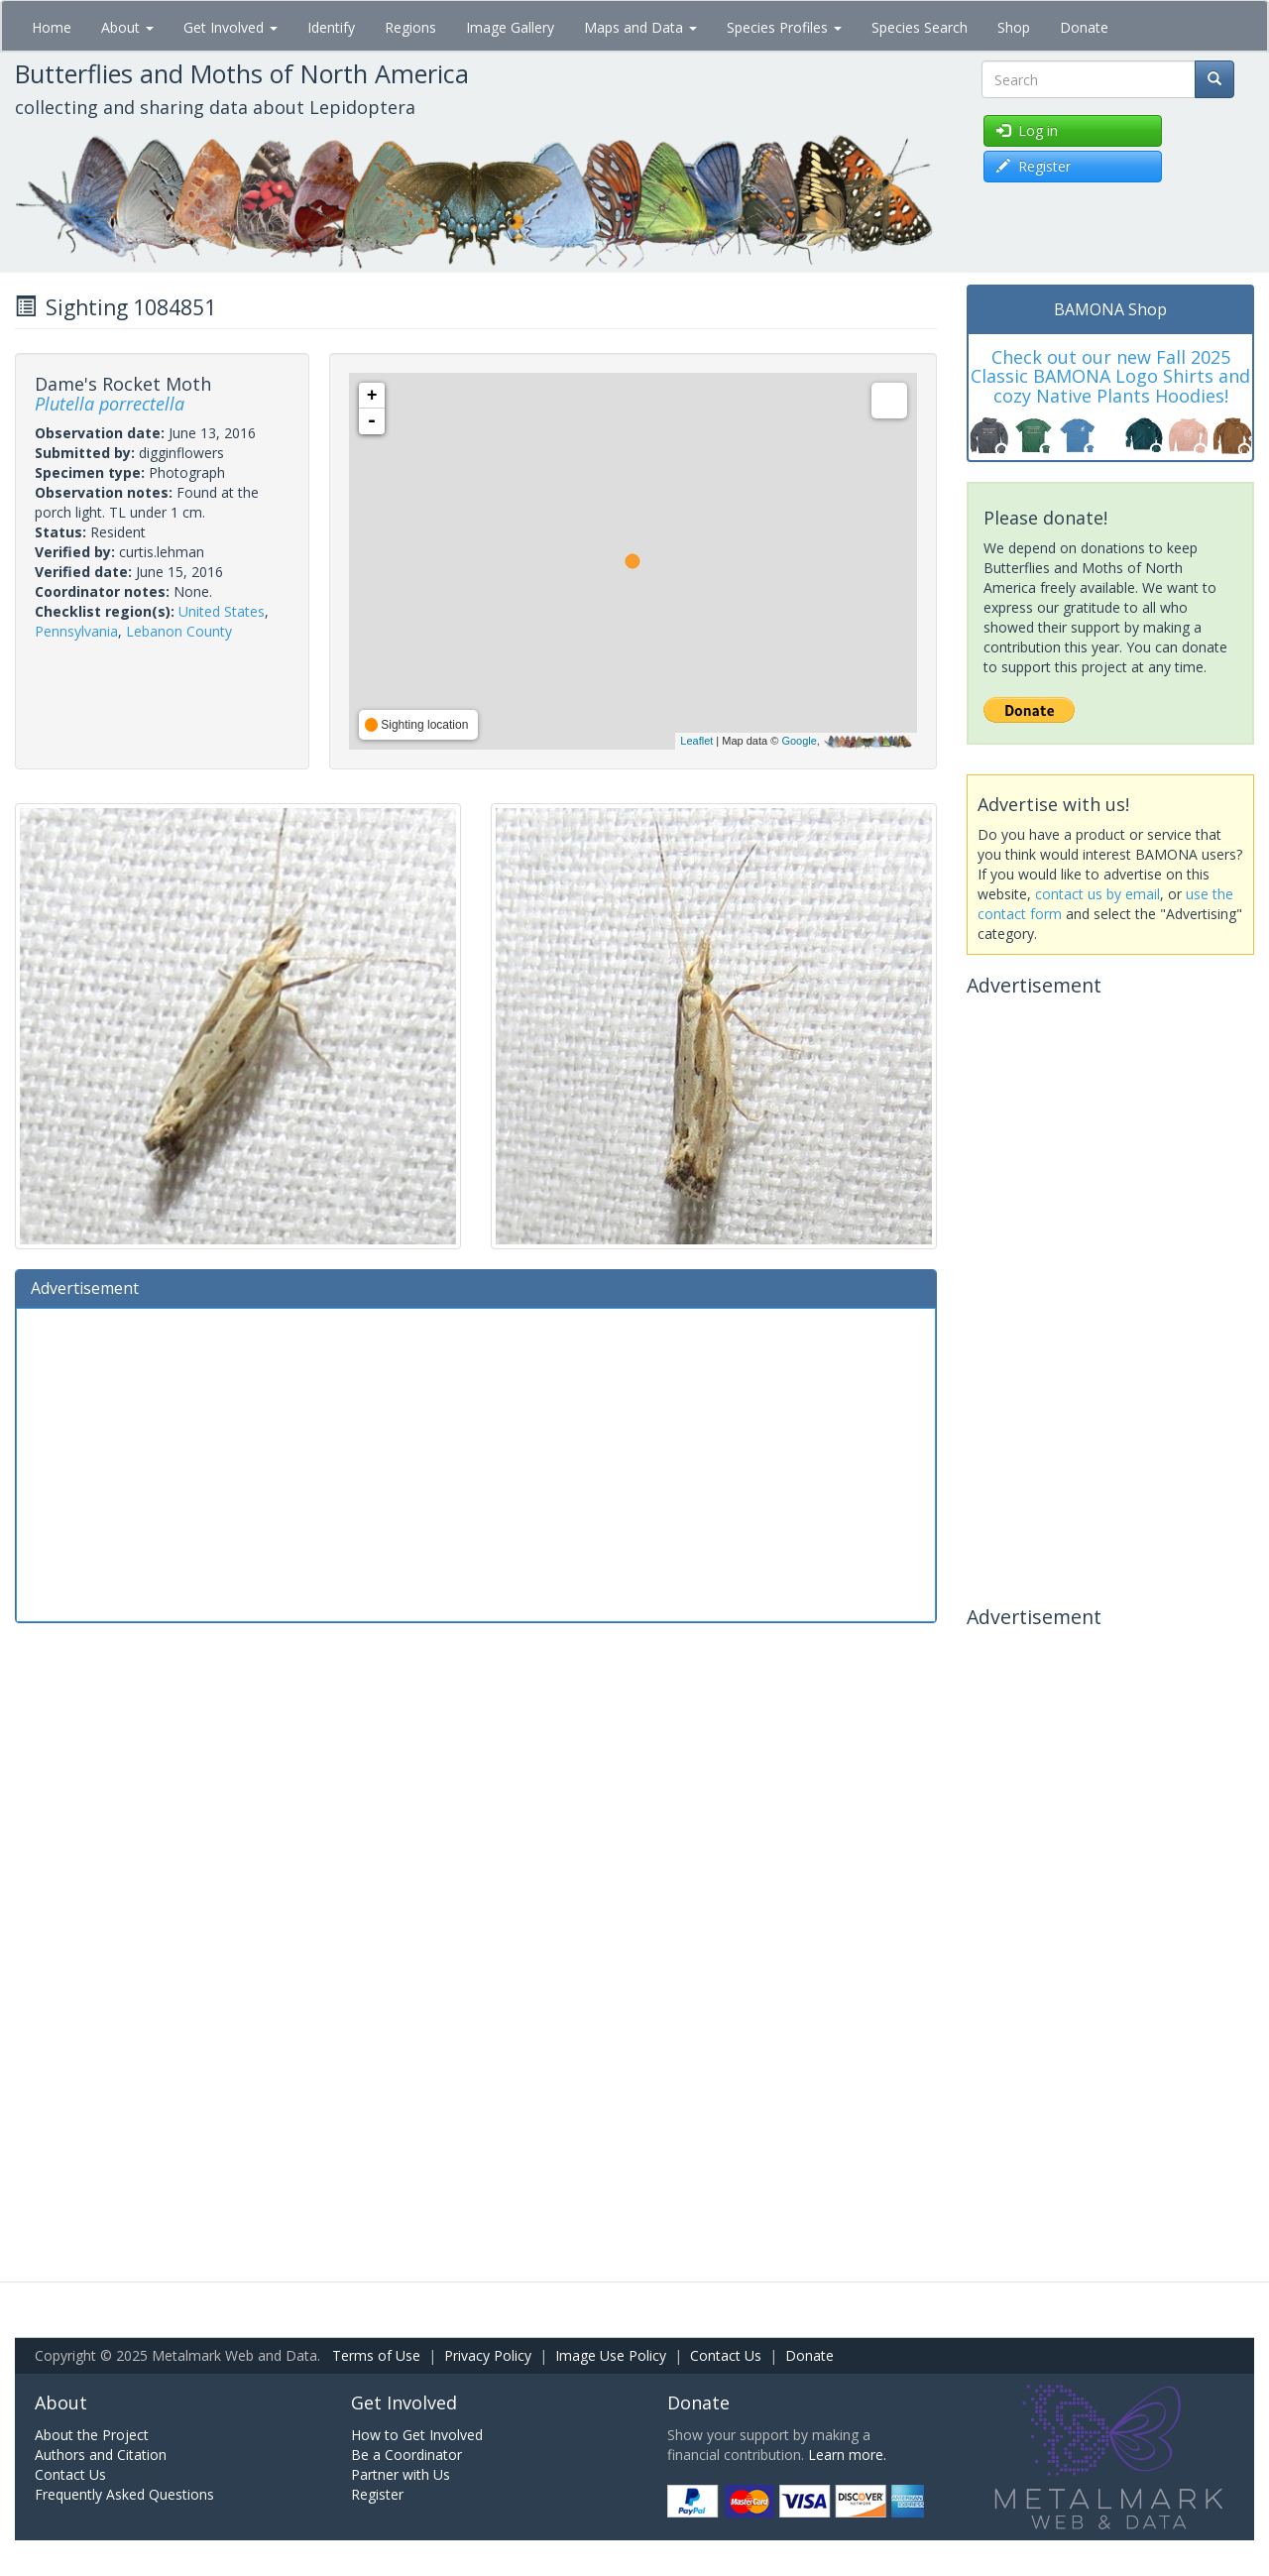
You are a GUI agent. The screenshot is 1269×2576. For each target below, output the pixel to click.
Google (798, 741)
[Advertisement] (476, 1462)
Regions (410, 27)
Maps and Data (640, 27)
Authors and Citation (101, 2454)
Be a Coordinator (406, 2454)
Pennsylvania (76, 631)
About (127, 27)
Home (51, 27)
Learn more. (847, 2454)
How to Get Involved (417, 2434)
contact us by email (1097, 893)
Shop (1013, 27)
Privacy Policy (487, 2355)
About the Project (92, 2434)
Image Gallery (510, 27)
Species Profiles (784, 27)
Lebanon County (179, 631)
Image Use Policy (610, 2355)
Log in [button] (1027, 130)
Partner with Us (400, 2474)
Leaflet (696, 741)
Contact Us (725, 2355)
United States (221, 611)
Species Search (919, 27)
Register (377, 2494)
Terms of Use (376, 2355)
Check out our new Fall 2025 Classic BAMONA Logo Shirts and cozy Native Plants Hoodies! (1110, 377)
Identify (331, 27)
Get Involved (230, 27)
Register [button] (1033, 166)
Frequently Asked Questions (124, 2494)
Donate (1084, 27)
